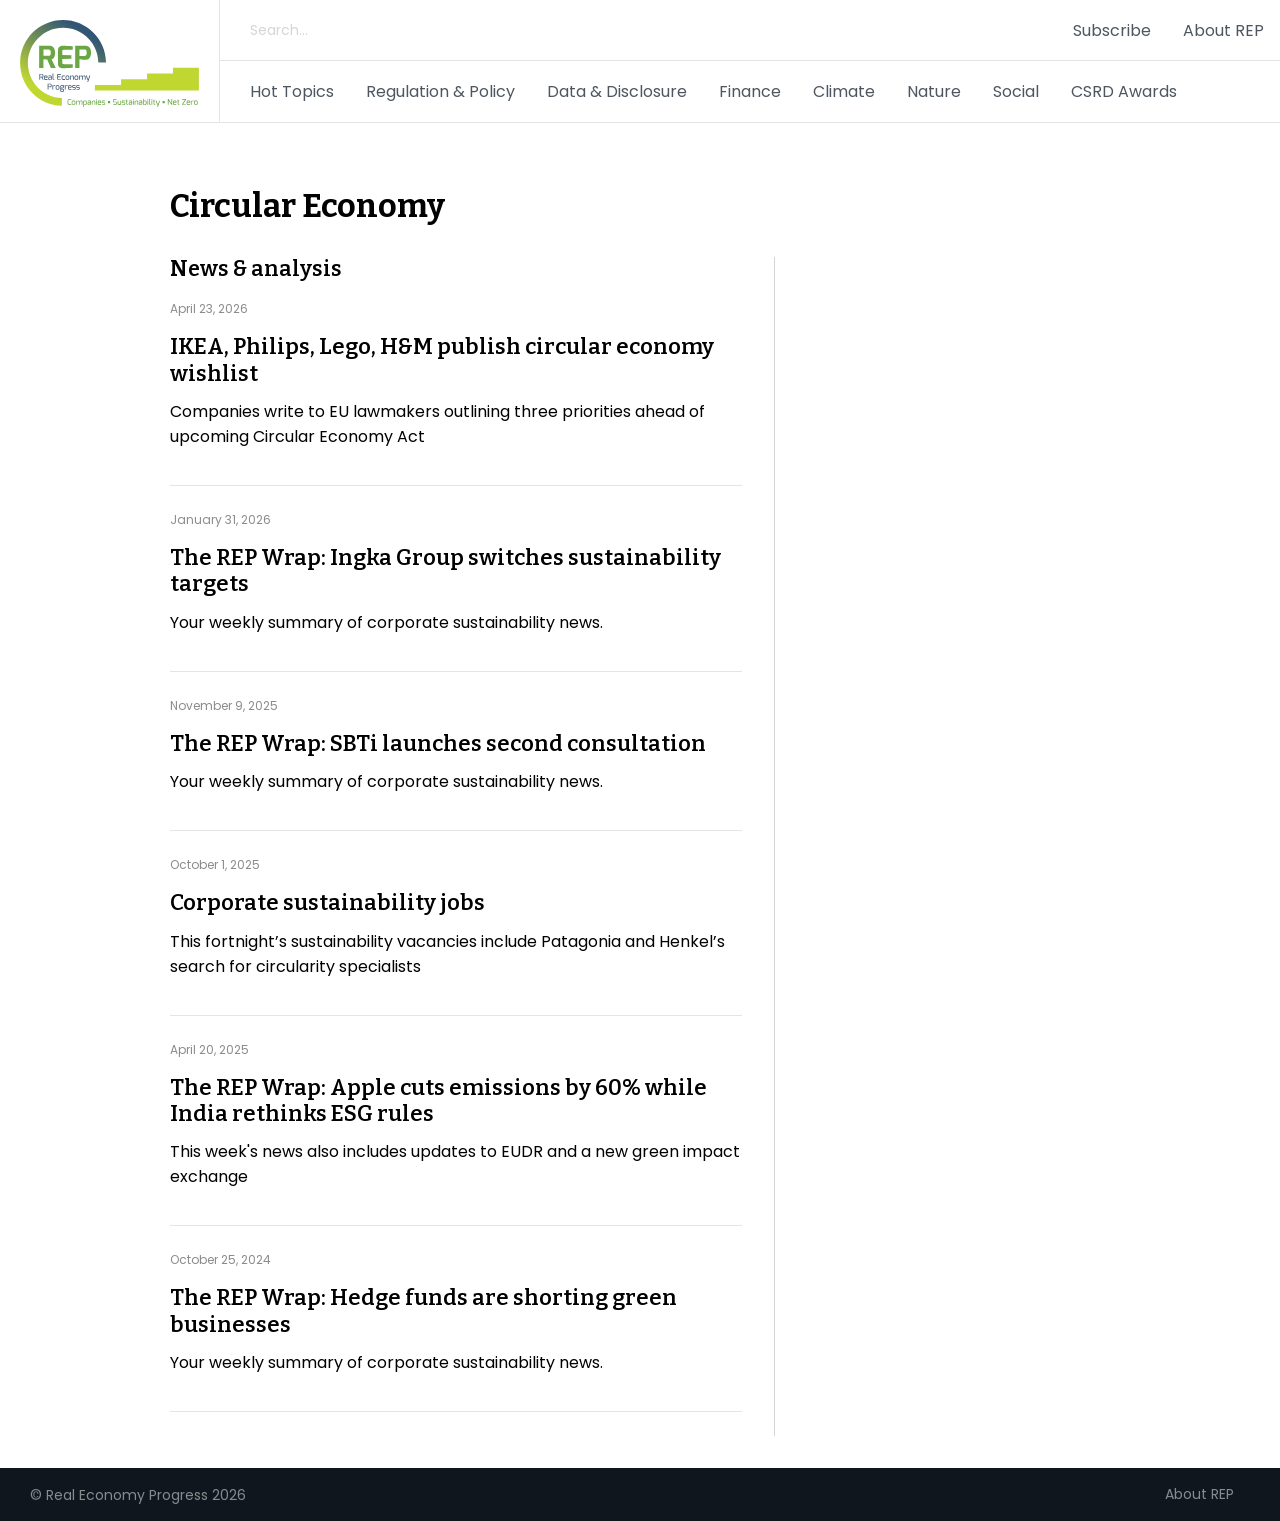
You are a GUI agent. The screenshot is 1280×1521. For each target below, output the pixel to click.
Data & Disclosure (617, 91)
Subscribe (1112, 30)
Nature (934, 91)
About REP (1223, 30)
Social (1016, 91)
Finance (750, 91)
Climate (844, 91)
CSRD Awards (1124, 91)
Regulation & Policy (440, 91)
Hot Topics (292, 91)
